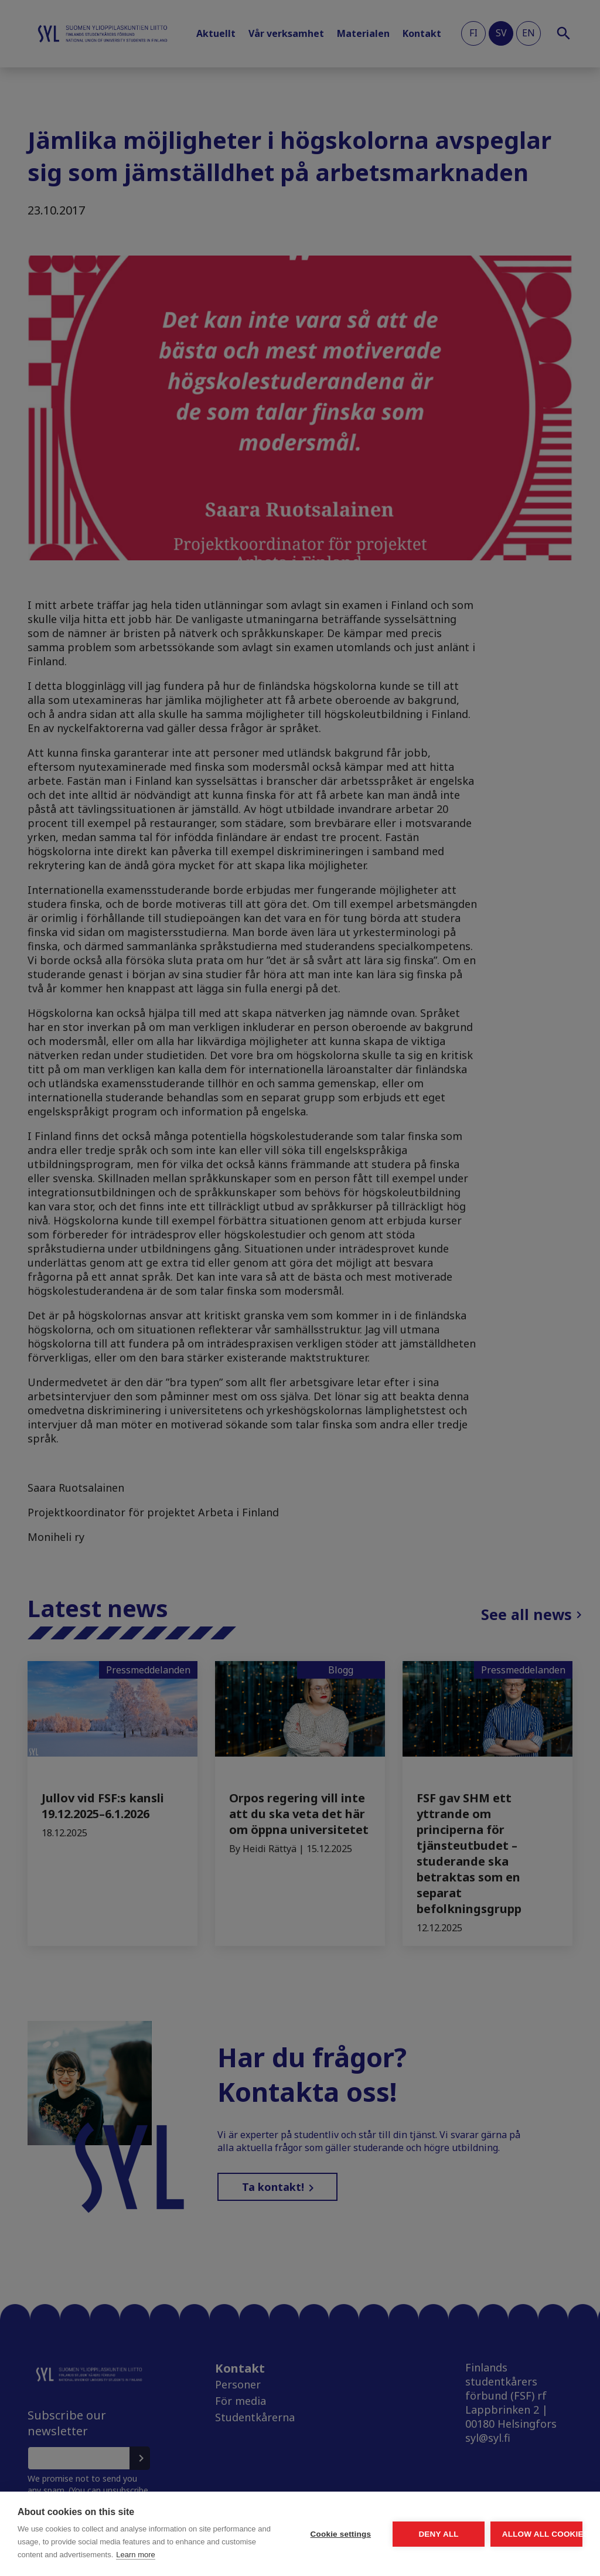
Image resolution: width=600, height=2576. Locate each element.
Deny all (373, 2514)
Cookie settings (230, 2514)
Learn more (108, 2554)
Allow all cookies (514, 2514)
